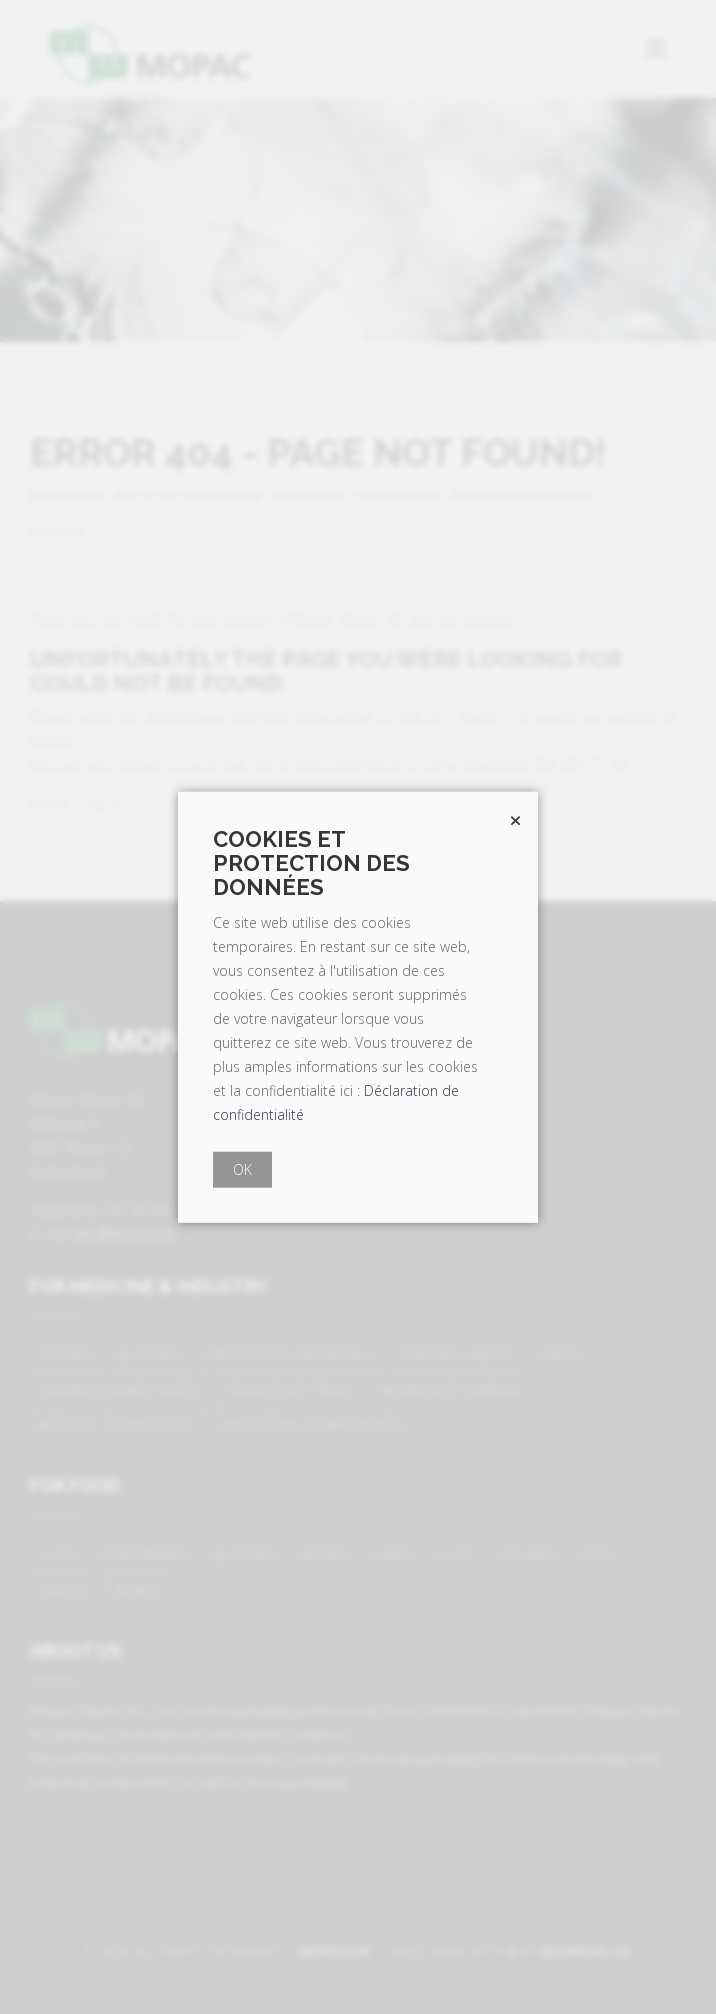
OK (242, 1168)
